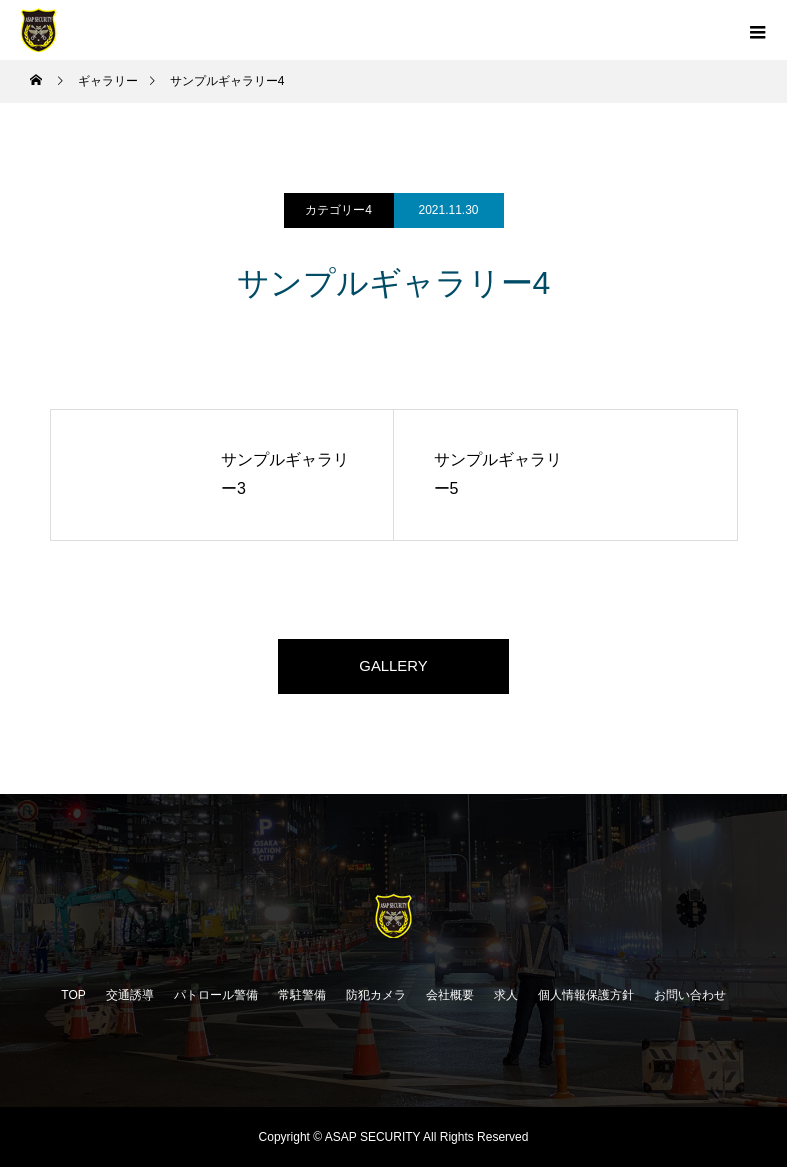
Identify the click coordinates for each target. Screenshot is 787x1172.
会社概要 (450, 1000)
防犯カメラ (376, 1000)
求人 (506, 1000)
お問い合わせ (690, 1000)
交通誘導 (130, 1000)
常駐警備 (302, 1000)
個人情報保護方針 (586, 1000)
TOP (73, 1000)
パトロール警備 (216, 1000)
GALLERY (394, 668)
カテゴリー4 (338, 210)
